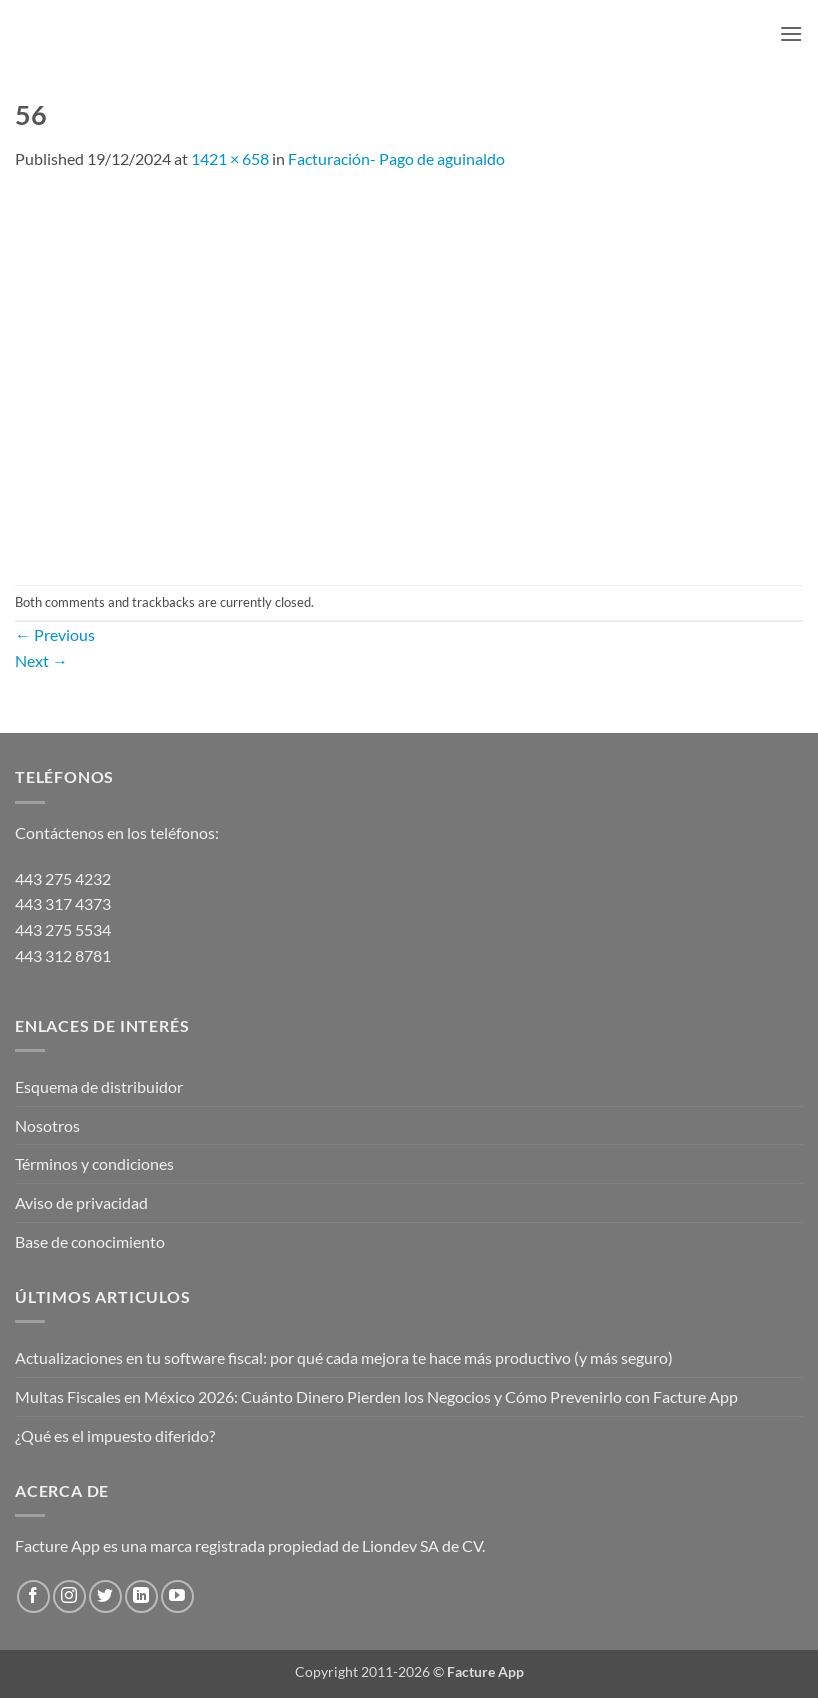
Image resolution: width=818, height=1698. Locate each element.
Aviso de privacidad (81, 1202)
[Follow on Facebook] (33, 1596)
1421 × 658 (230, 158)
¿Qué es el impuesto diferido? (115, 1435)
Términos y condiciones (94, 1163)
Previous (55, 634)
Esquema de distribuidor (99, 1086)
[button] (791, 33)
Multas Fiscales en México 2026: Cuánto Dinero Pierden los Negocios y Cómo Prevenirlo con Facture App (376, 1396)
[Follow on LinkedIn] (141, 1596)
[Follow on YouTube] (177, 1596)
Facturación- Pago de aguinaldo (396, 158)
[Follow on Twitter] (105, 1596)
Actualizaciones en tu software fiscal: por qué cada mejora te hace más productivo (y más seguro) (344, 1357)
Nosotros (47, 1125)
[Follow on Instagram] (69, 1596)
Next (41, 660)
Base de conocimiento (90, 1241)
